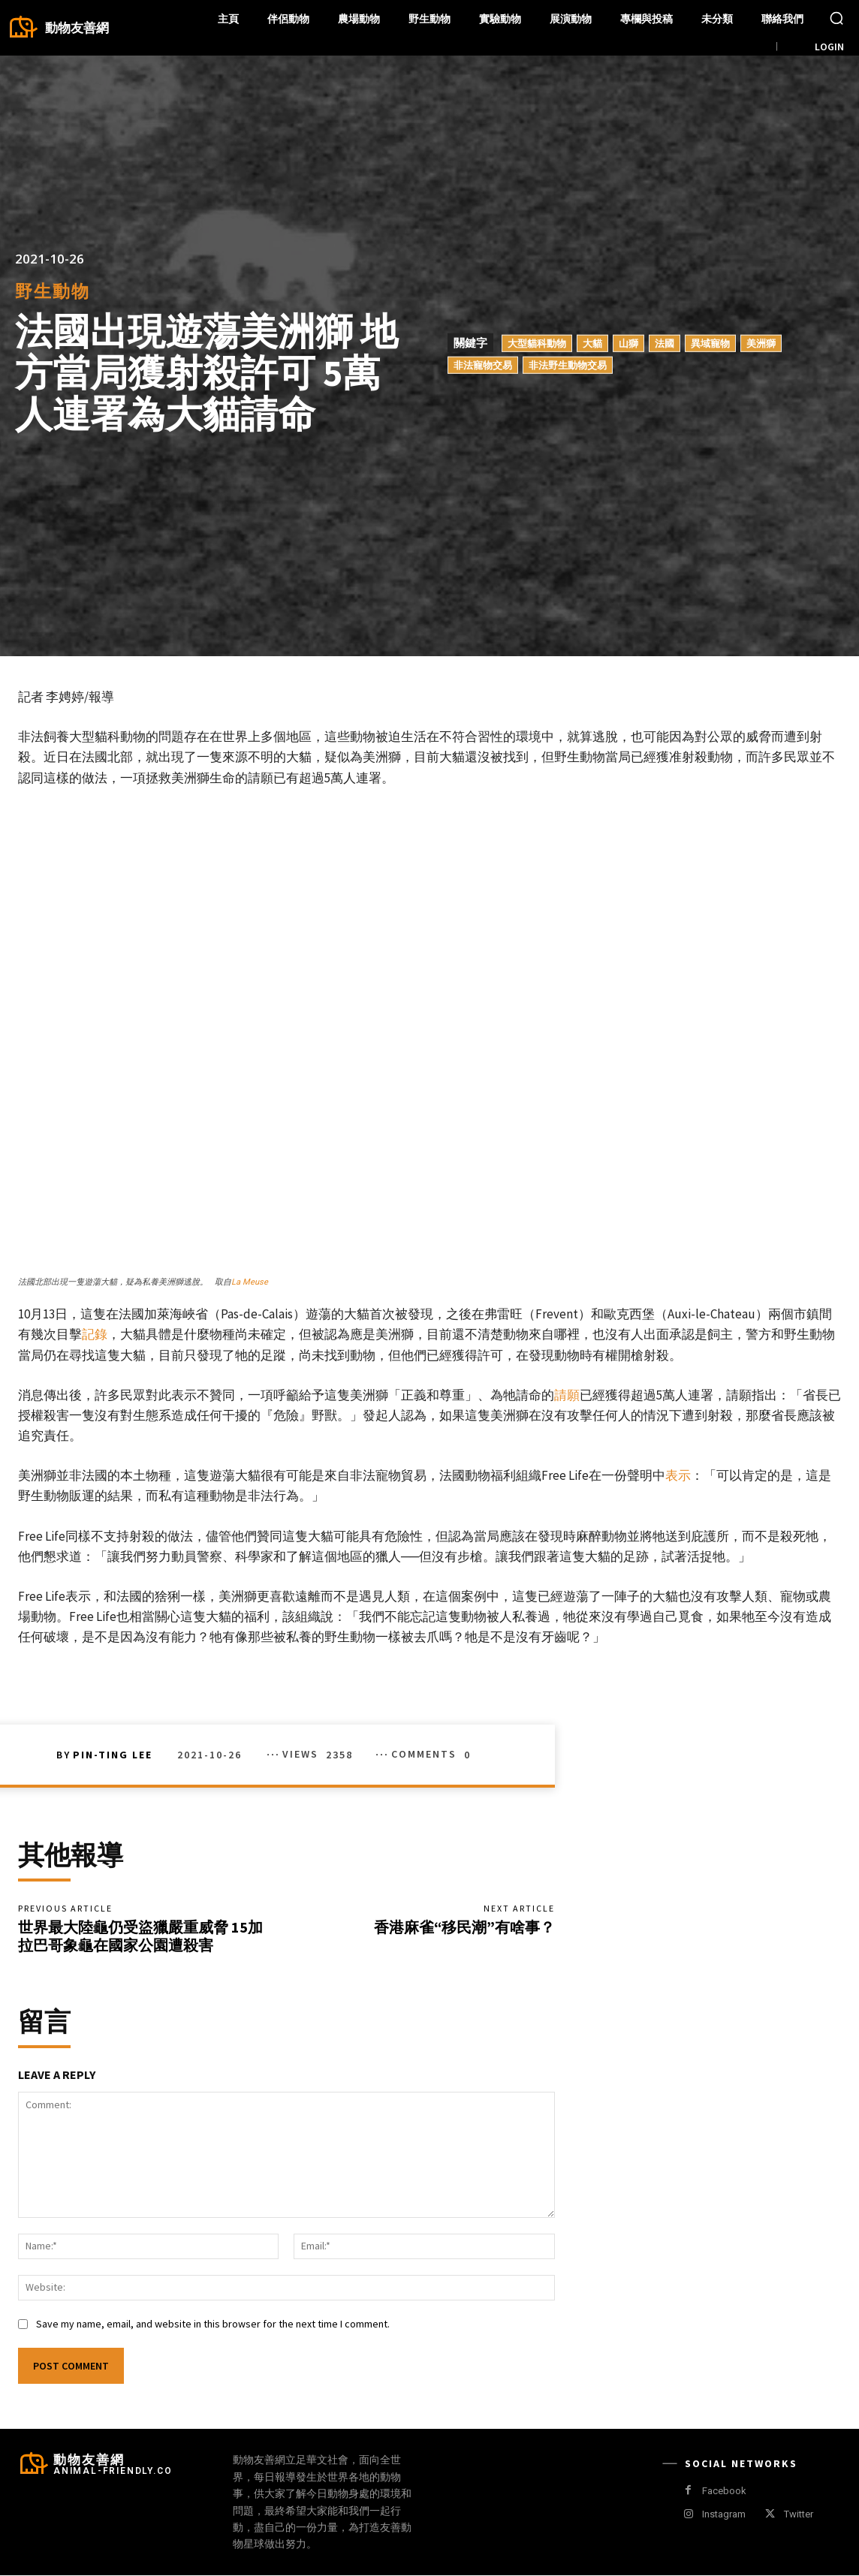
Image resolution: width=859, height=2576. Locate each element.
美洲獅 (761, 342)
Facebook (724, 2491)
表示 (678, 1475)
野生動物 (52, 291)
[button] (836, 18)
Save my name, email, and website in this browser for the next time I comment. (213, 2325)
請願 (567, 1395)
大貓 (592, 342)
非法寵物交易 (483, 364)
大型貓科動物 (537, 342)
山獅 (628, 342)
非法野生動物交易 (568, 364)
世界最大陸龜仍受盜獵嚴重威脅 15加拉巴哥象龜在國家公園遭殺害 (140, 1936)
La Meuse (249, 1282)
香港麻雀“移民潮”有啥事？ (464, 1927)
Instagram (724, 2514)
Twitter (798, 2514)
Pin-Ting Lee (112, 1754)
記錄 (94, 1334)
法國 (664, 342)
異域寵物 (710, 342)
